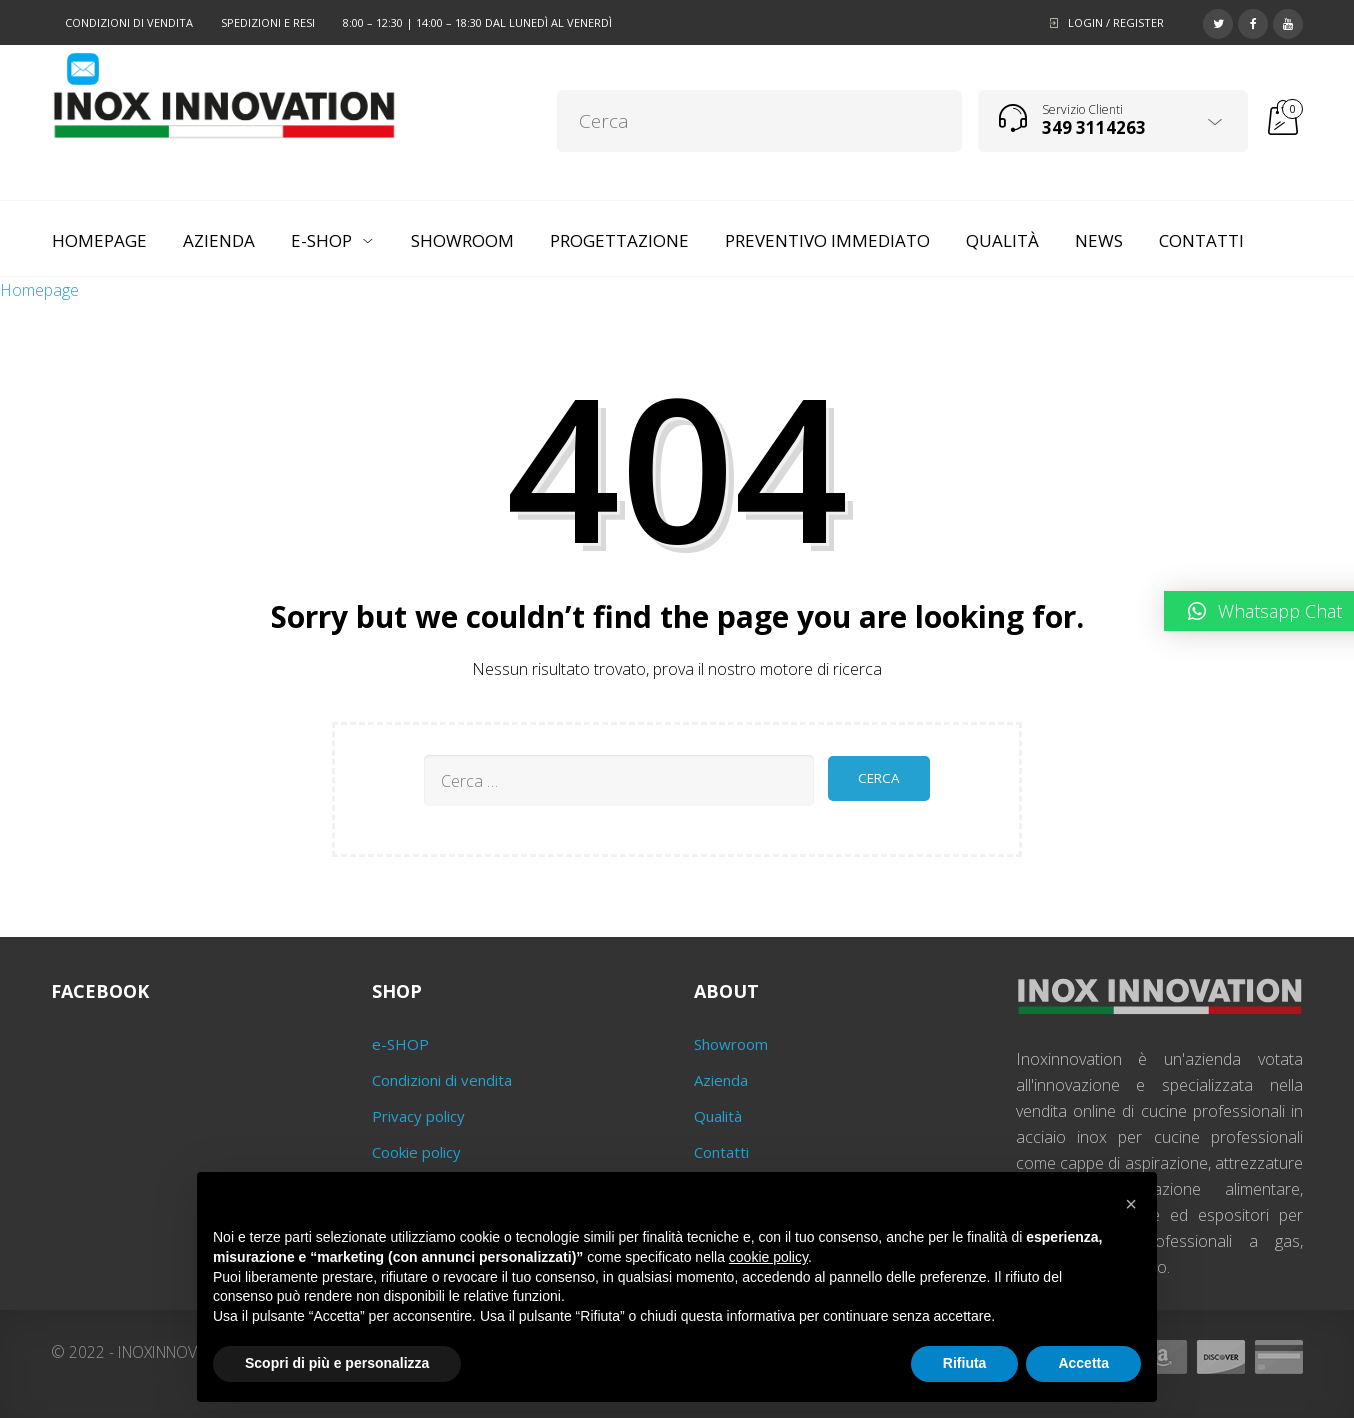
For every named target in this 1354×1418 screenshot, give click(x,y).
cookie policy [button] (768, 1257)
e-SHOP (400, 1044)
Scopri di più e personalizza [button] (337, 1363)
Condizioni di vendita (129, 22)
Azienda (721, 1080)
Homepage (39, 290)
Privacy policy (418, 1116)
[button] (1131, 1204)
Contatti (721, 1152)
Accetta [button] (1083, 1363)
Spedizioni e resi (268, 22)
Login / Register (1116, 22)
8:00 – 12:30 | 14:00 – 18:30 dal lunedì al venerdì (477, 22)
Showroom (731, 1044)
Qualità (718, 1116)
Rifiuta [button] (965, 1363)
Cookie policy (416, 1152)
